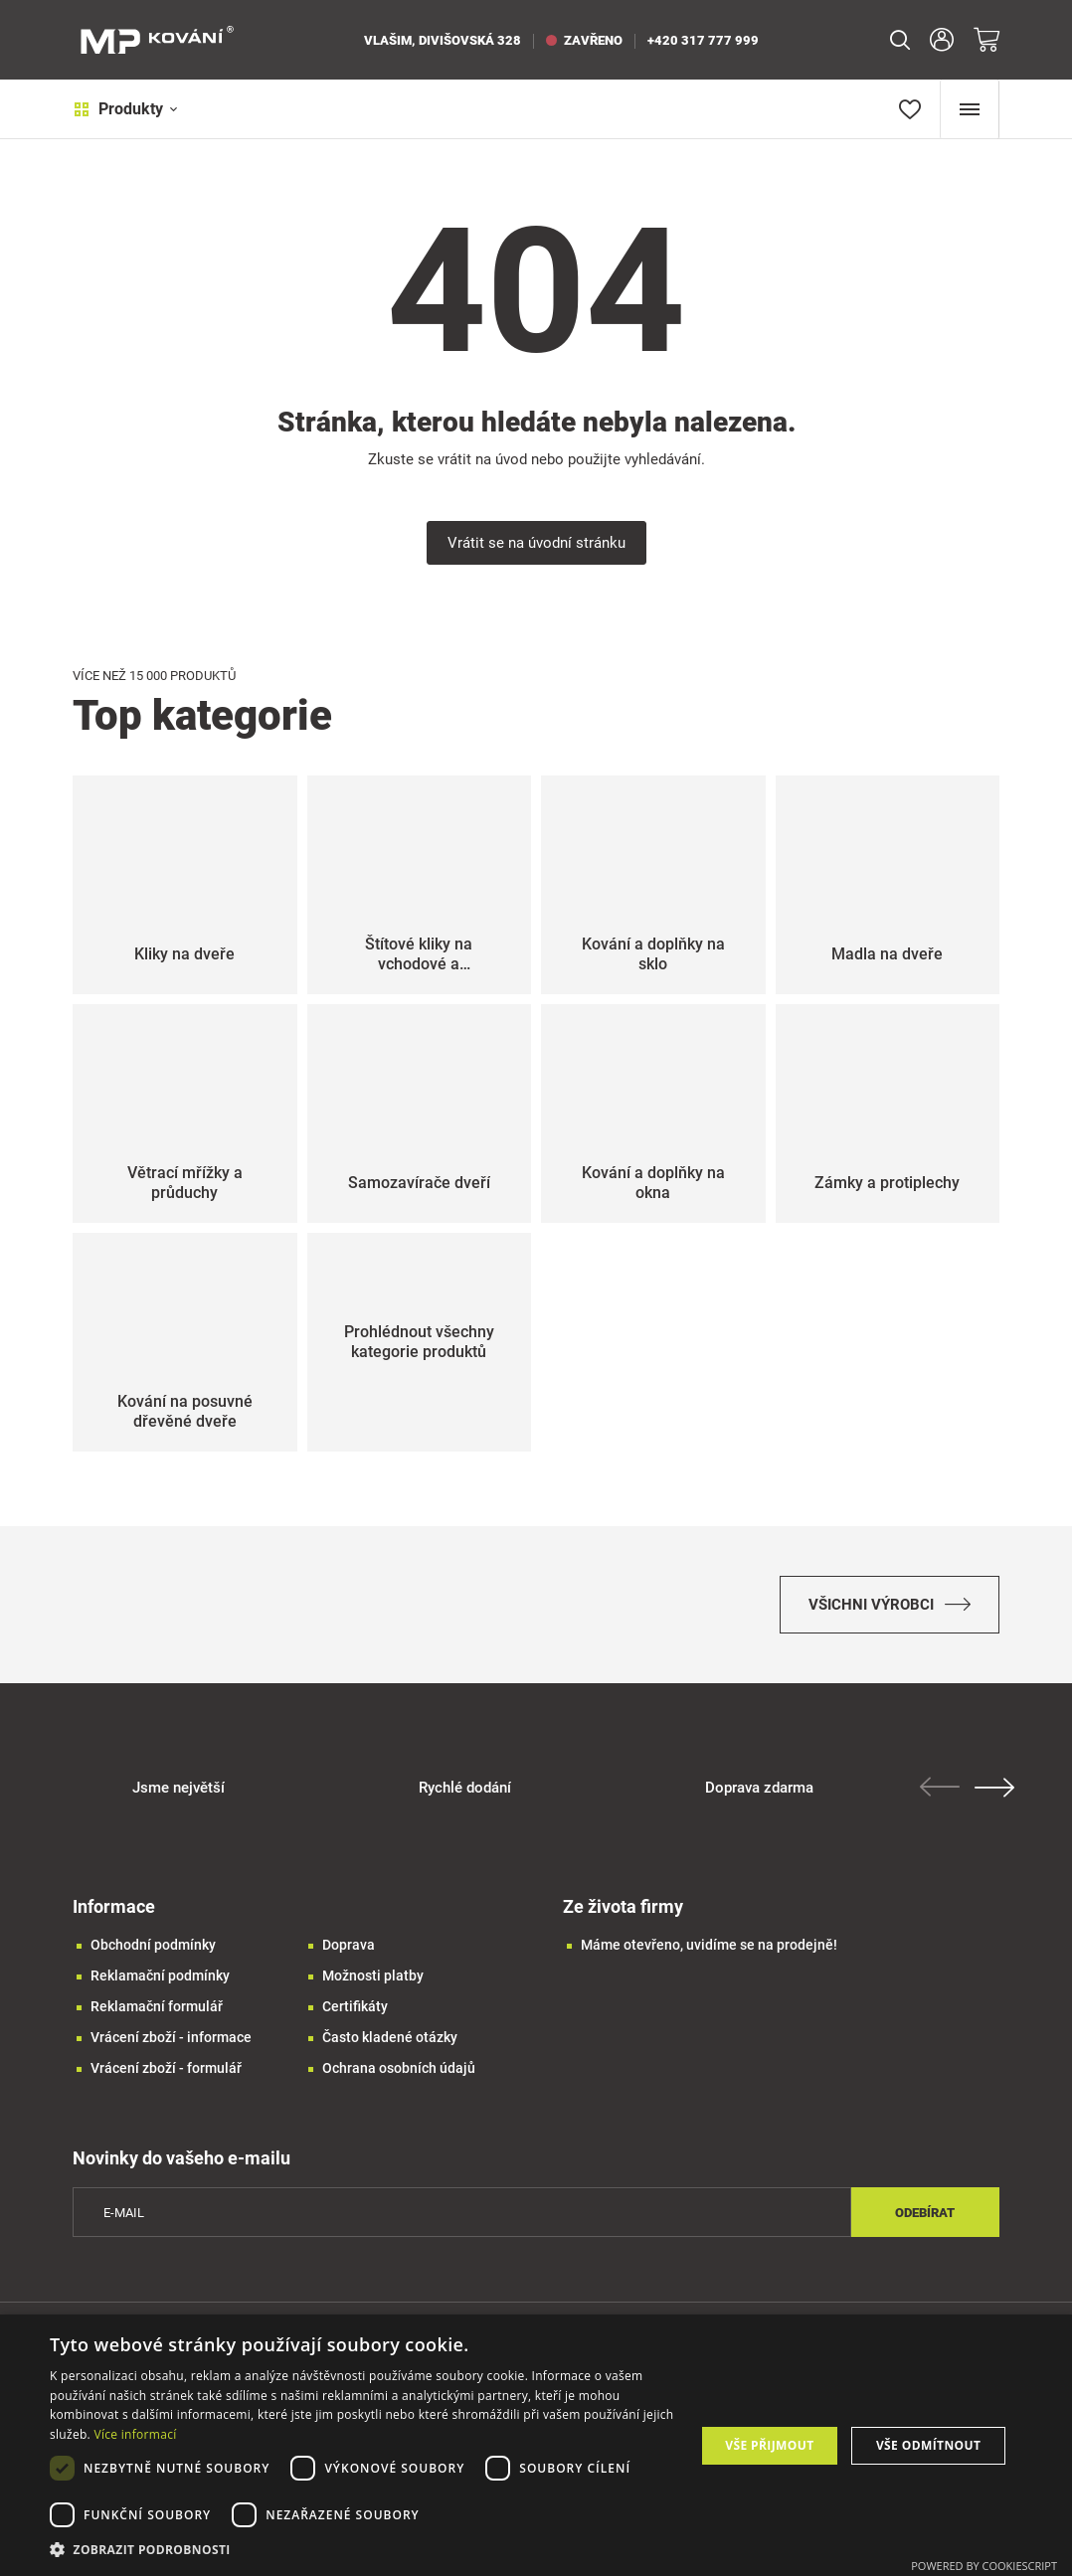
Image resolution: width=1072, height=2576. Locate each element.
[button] (362, 2549)
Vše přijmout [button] (769, 2445)
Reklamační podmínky (160, 1977)
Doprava (348, 1947)
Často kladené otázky (389, 2039)
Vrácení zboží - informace (171, 2039)
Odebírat (925, 2214)
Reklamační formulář (156, 2008)
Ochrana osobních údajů (398, 2070)
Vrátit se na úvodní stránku (536, 543)
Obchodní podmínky (153, 1947)
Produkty (125, 108)
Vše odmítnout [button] (928, 2445)
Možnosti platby (373, 1977)
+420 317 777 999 (703, 40)
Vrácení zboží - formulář (166, 2070)
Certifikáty (355, 2008)
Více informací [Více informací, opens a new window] (134, 2434)
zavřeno (584, 40)
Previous (940, 1788)
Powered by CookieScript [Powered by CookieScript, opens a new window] (984, 2565)
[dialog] (536, 2445)
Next (994, 1789)
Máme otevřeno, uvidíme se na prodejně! (709, 1947)
